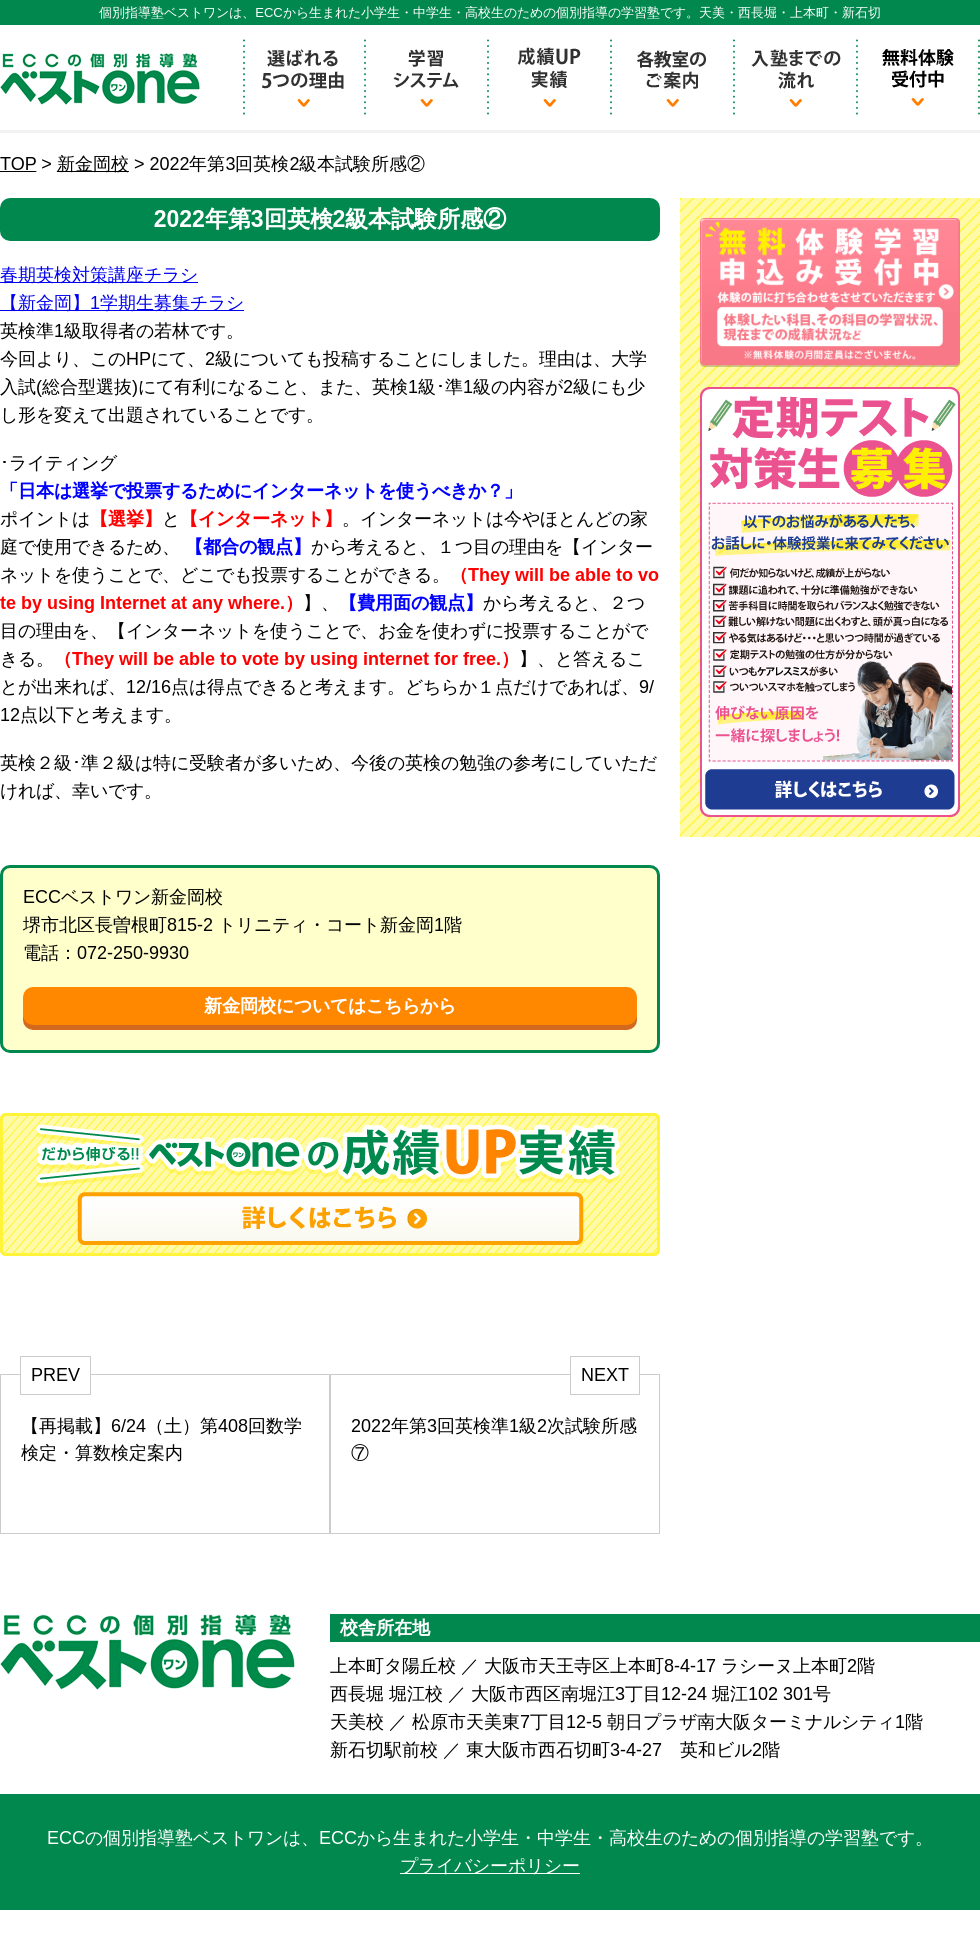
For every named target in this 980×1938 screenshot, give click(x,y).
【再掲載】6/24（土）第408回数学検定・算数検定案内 (161, 1439)
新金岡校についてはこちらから (330, 1006)
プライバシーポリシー (490, 1866)
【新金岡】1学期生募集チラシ (122, 303)
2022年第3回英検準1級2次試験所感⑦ (494, 1439)
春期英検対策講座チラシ (99, 275)
